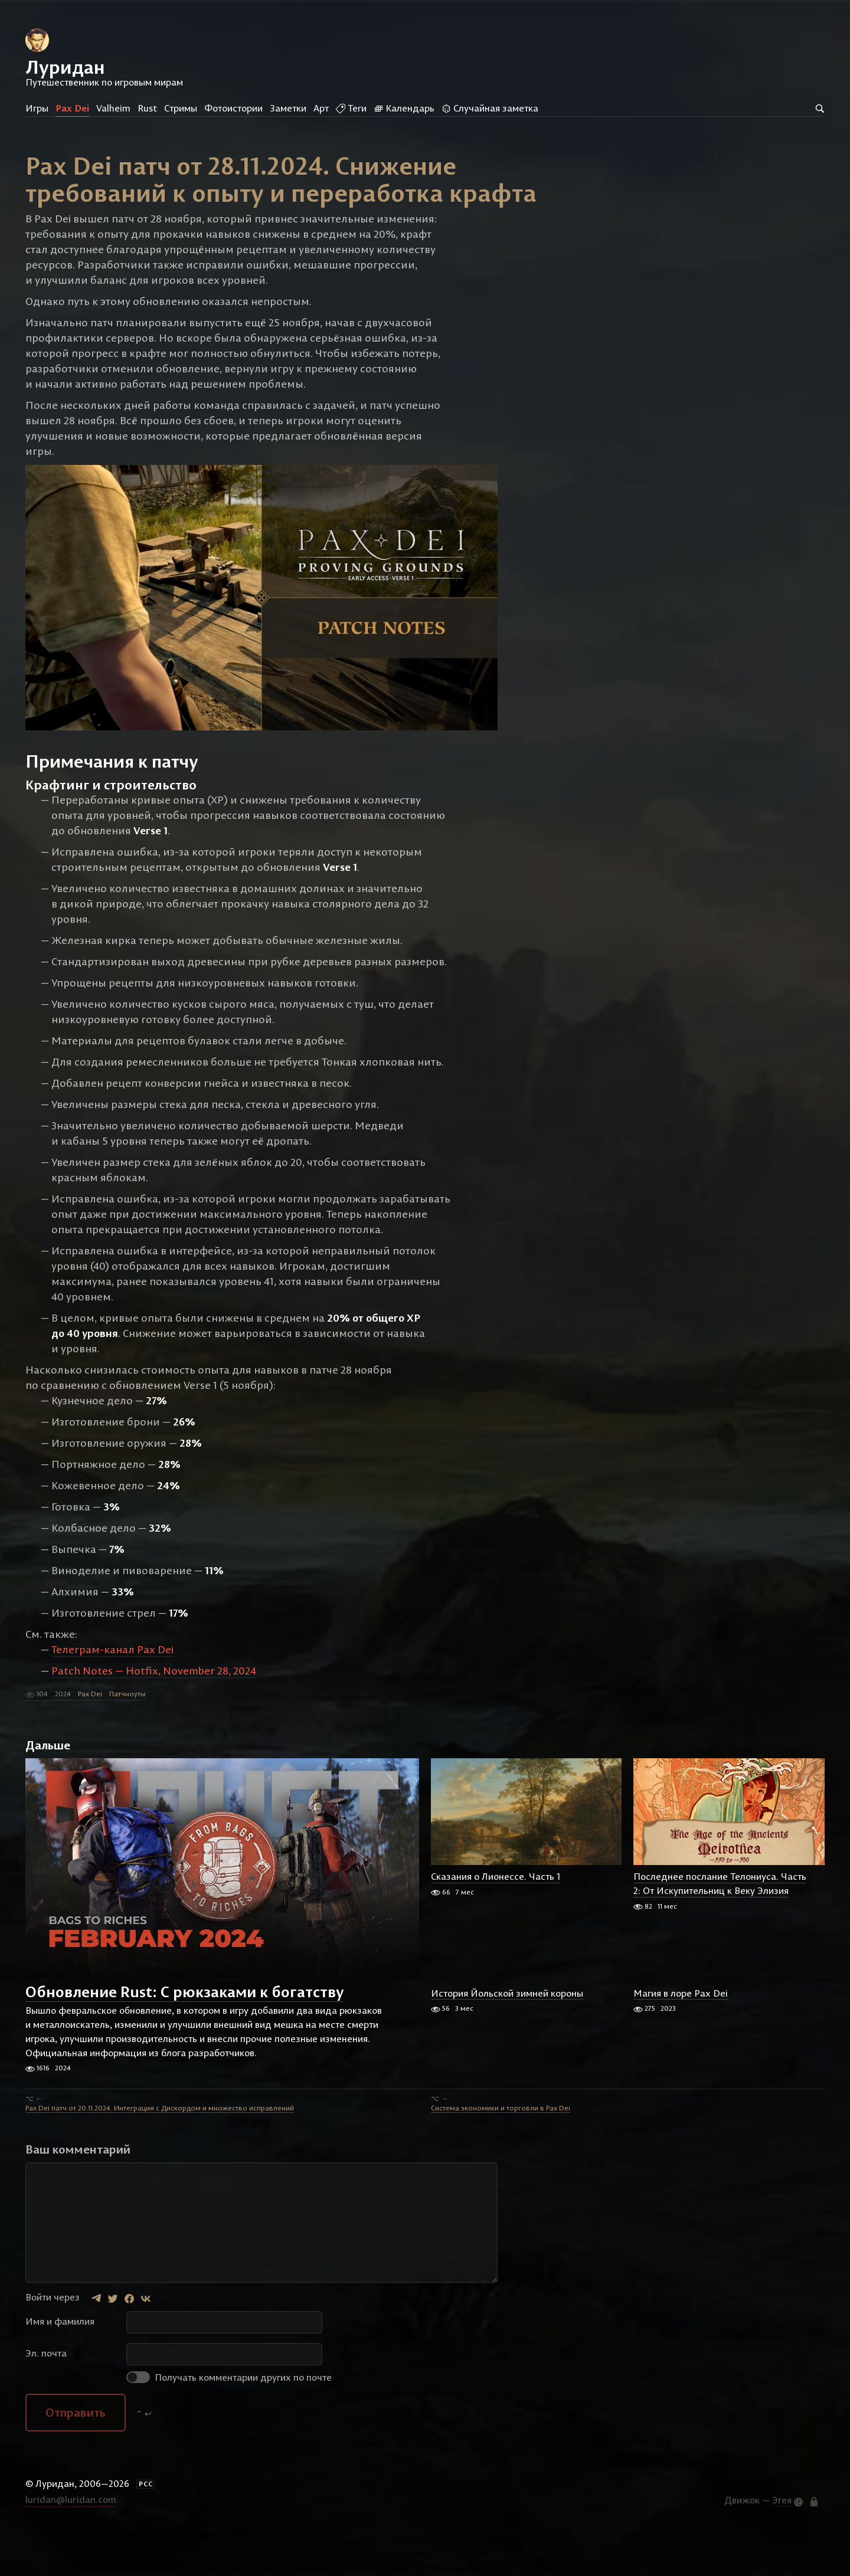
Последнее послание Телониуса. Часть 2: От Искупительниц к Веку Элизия (719, 1927)
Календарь (404, 108)
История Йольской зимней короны (507, 2036)
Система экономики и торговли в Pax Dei (500, 2150)
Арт (321, 108)
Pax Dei (72, 108)
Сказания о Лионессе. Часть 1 (495, 1920)
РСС (146, 2527)
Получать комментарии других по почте (229, 2420)
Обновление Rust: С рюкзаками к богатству (184, 2034)
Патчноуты (127, 1736)
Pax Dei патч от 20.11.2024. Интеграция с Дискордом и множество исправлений (159, 2150)
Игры (36, 108)
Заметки (288, 108)
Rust (147, 108)
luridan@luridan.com (70, 2542)
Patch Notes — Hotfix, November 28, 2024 (153, 1713)
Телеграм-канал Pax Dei (112, 1692)
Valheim (113, 108)
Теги (351, 108)
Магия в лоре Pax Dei (680, 2036)
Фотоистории (233, 108)
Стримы (180, 108)
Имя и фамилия (59, 2364)
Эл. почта (46, 2396)
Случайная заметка (490, 108)
